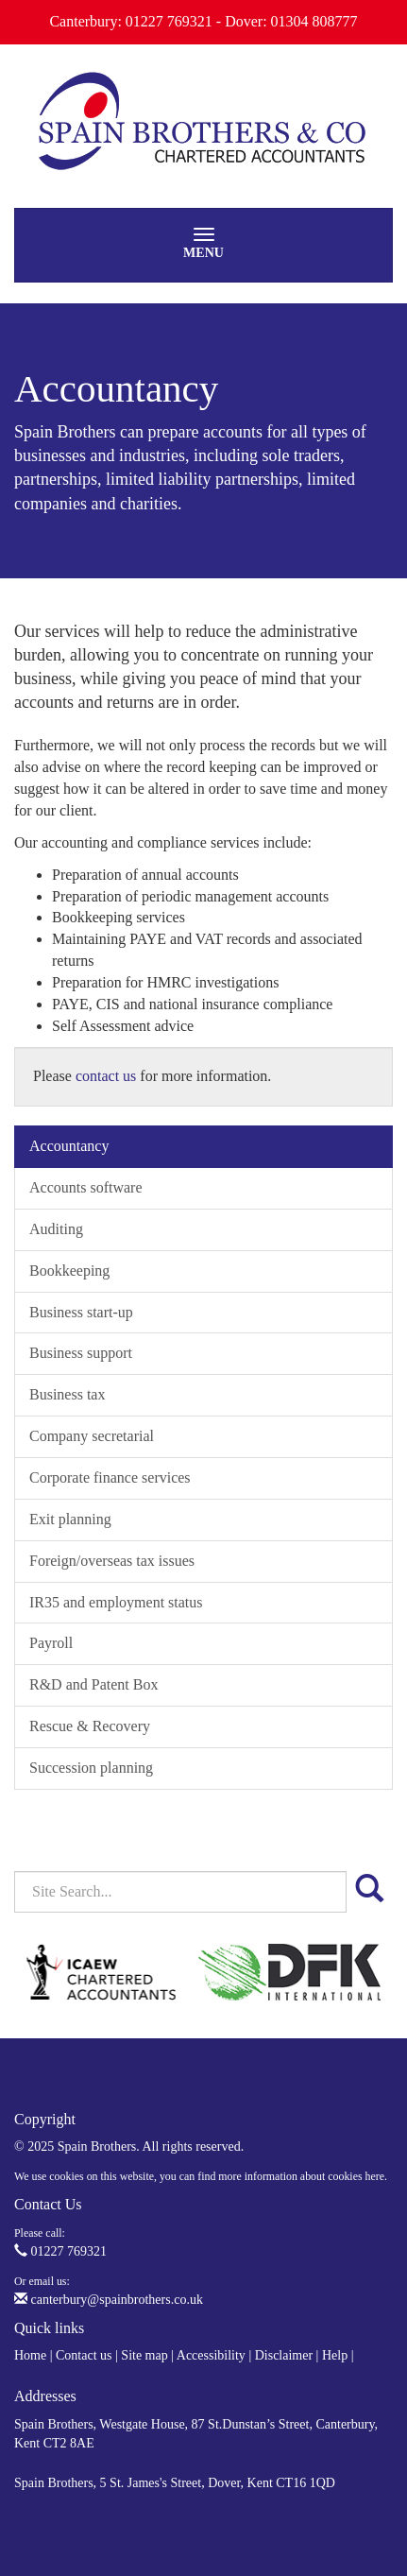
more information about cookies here (301, 2176)
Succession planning (91, 1768)
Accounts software (86, 1187)
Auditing (56, 1229)
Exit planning (70, 1519)
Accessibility (211, 2355)
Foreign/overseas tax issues (112, 1561)
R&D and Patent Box (93, 1684)
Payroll (51, 1643)
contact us (106, 1076)
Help (335, 2355)
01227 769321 (60, 2251)
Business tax (67, 1394)
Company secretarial (91, 1436)
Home (30, 2355)
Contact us (84, 2355)
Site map (144, 2355)
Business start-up (81, 1312)
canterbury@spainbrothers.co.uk (108, 2300)
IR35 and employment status (116, 1602)
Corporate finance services (110, 1477)
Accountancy (69, 1146)
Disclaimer (284, 2355)
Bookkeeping (69, 1270)
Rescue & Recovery (89, 1726)
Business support (80, 1353)
